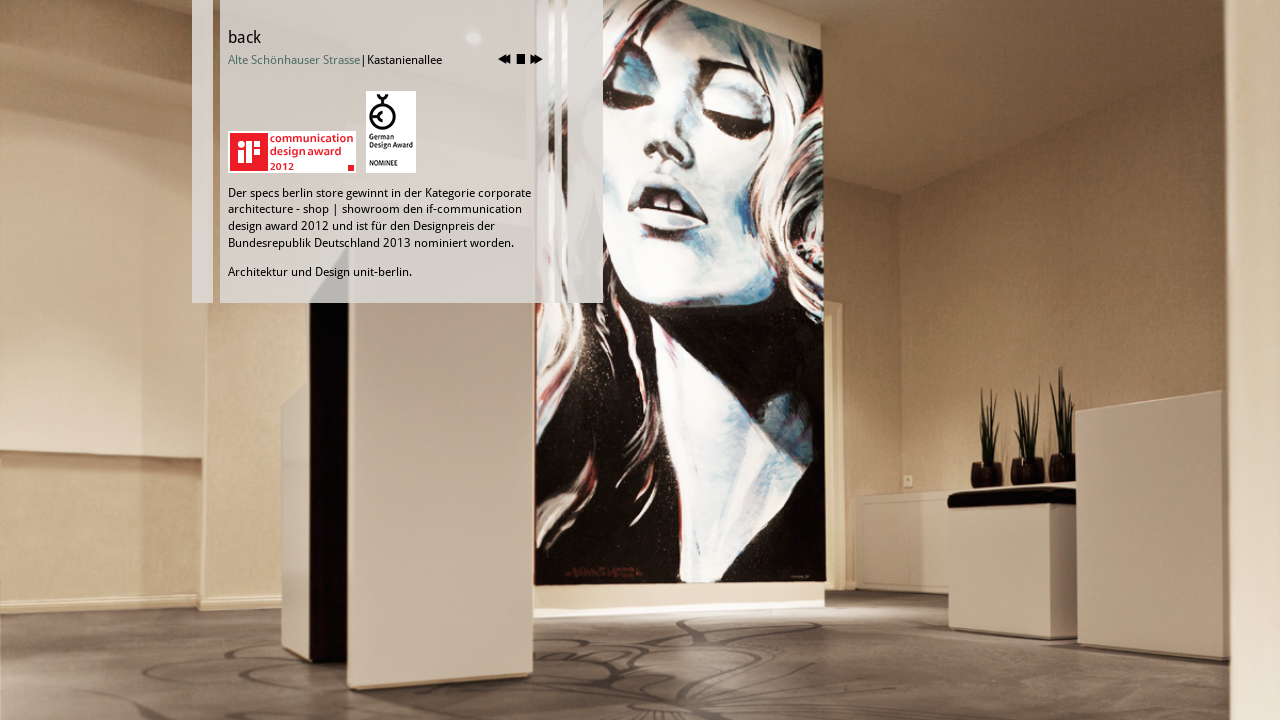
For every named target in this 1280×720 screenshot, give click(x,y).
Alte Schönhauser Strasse (294, 60)
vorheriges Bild (504, 59)
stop (520, 59)
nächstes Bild (536, 59)
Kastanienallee (404, 60)
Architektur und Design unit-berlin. (320, 272)
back (244, 38)
